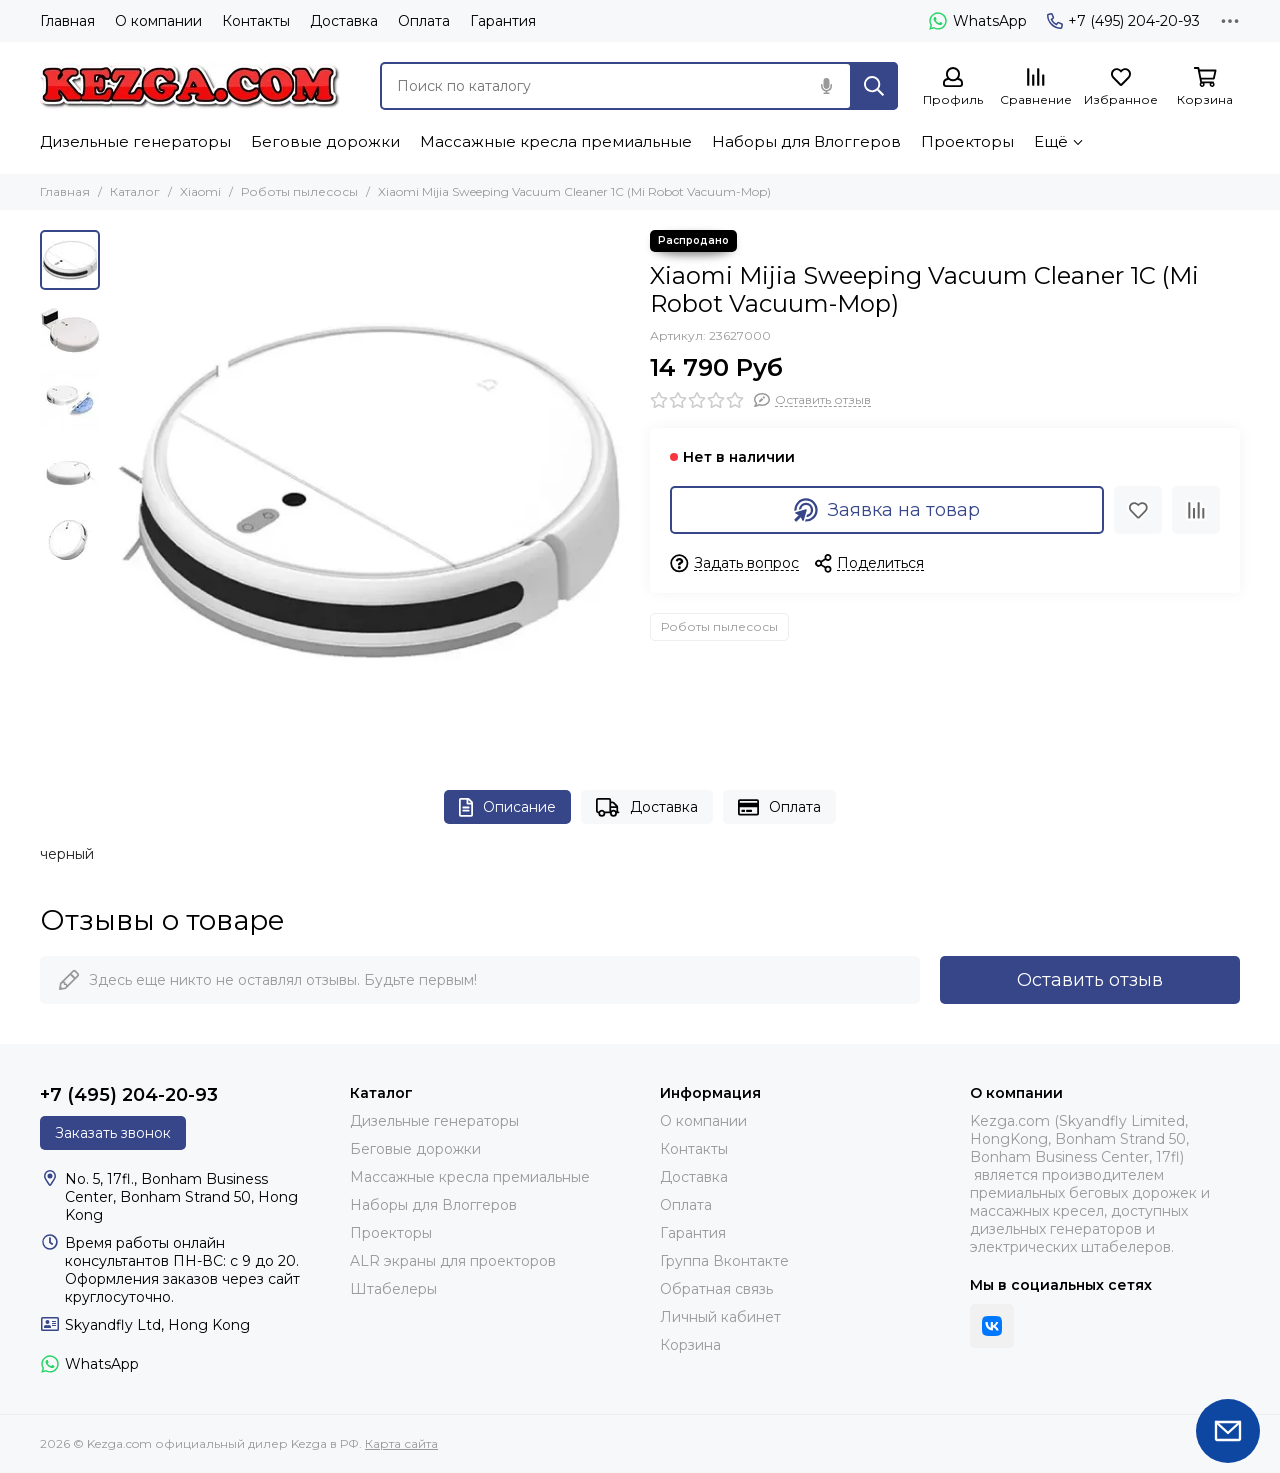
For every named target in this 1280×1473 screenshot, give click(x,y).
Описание (507, 807)
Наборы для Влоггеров (806, 141)
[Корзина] (1205, 87)
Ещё (1051, 141)
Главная (67, 21)
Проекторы (967, 141)
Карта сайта (401, 1443)
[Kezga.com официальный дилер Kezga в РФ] (190, 86)
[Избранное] (1121, 87)
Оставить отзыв (1090, 980)
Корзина (690, 1345)
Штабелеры (393, 1289)
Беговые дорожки (325, 141)
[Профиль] (953, 87)
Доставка (344, 21)
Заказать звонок (113, 1133)
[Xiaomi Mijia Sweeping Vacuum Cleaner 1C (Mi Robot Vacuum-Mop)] (370, 490)
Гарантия (503, 21)
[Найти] (874, 86)
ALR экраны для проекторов (453, 1261)
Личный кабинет (720, 1317)
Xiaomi (200, 191)
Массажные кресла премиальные (556, 141)
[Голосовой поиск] (826, 86)
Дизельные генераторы (135, 141)
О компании (158, 21)
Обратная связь (716, 1289)
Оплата (424, 21)
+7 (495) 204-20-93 (1123, 21)
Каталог (135, 191)
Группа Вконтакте (724, 1261)
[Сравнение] (1036, 87)
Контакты (256, 21)
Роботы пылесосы (299, 191)
